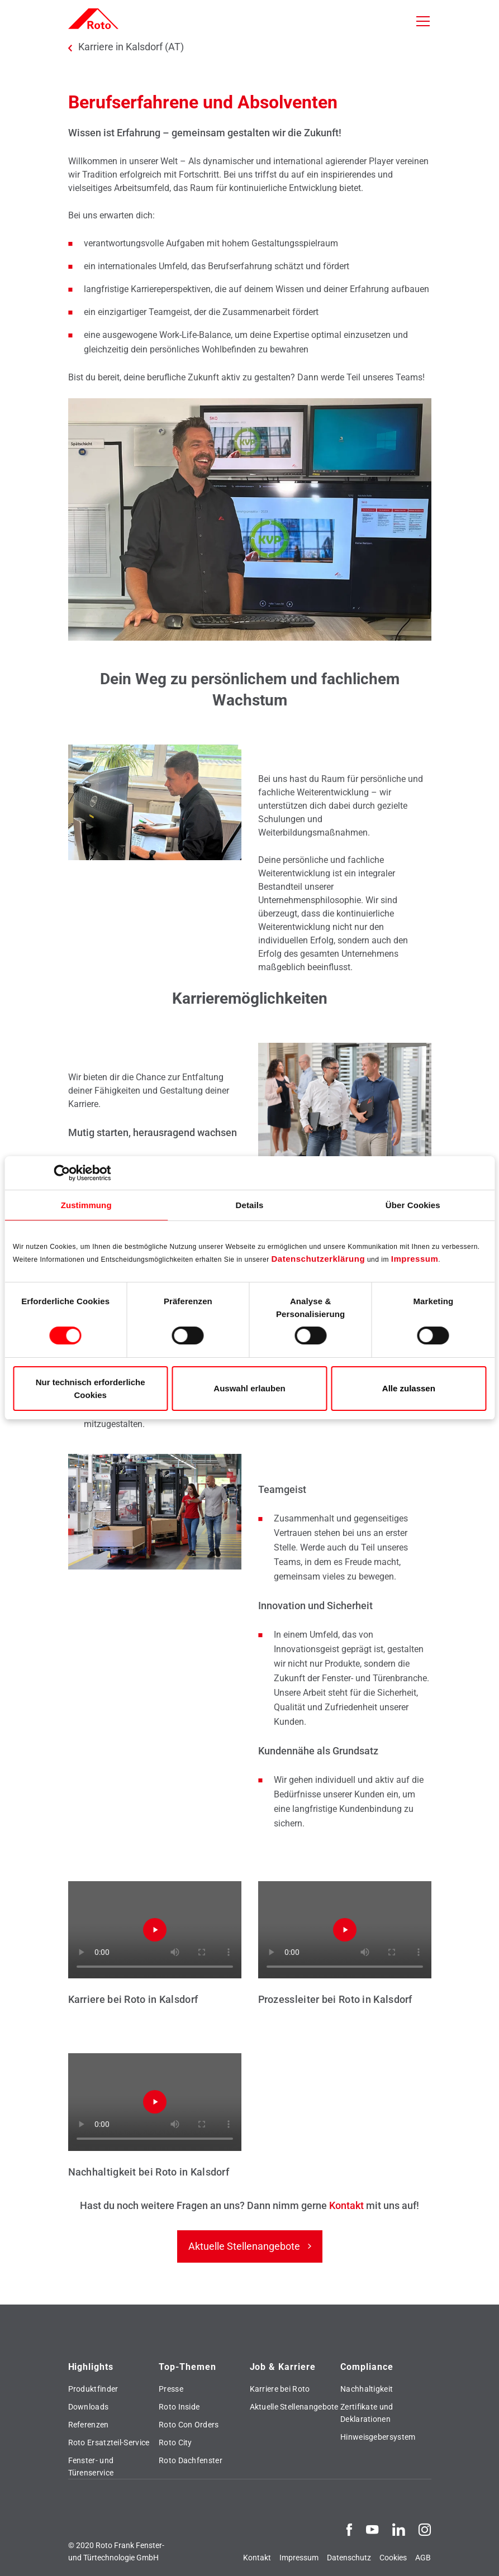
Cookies (393, 2557)
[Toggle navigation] (423, 21)
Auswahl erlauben (249, 1388)
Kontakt (347, 2205)
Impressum (415, 1258)
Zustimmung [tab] (86, 1205)
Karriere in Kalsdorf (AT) (131, 47)
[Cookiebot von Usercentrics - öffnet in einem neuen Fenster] (62, 1173)
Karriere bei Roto (280, 2388)
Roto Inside (179, 2406)
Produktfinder (93, 2388)
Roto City (175, 2442)
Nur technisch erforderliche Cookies (90, 1388)
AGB (423, 2557)
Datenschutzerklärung (318, 1258)
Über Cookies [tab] (413, 1205)
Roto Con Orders (189, 2424)
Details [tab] (250, 1205)
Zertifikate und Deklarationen (366, 2413)
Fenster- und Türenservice (91, 2466)
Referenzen (88, 2424)
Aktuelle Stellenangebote (244, 2246)
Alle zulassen (408, 1388)
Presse (171, 2388)
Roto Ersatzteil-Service (109, 2442)
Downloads (88, 2406)
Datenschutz (349, 2557)
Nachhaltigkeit (366, 2388)
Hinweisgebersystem (377, 2436)
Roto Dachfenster (190, 2460)
